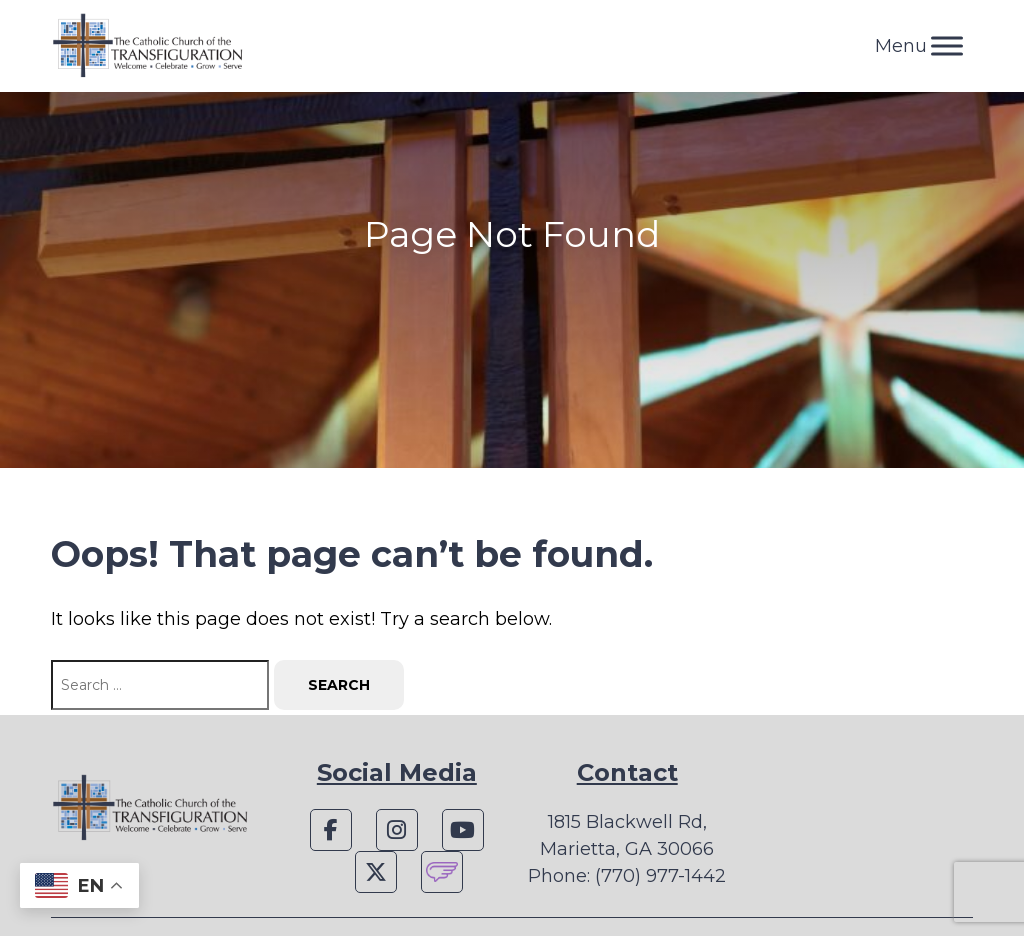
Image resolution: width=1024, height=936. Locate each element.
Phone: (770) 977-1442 (627, 876)
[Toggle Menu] (947, 45)
